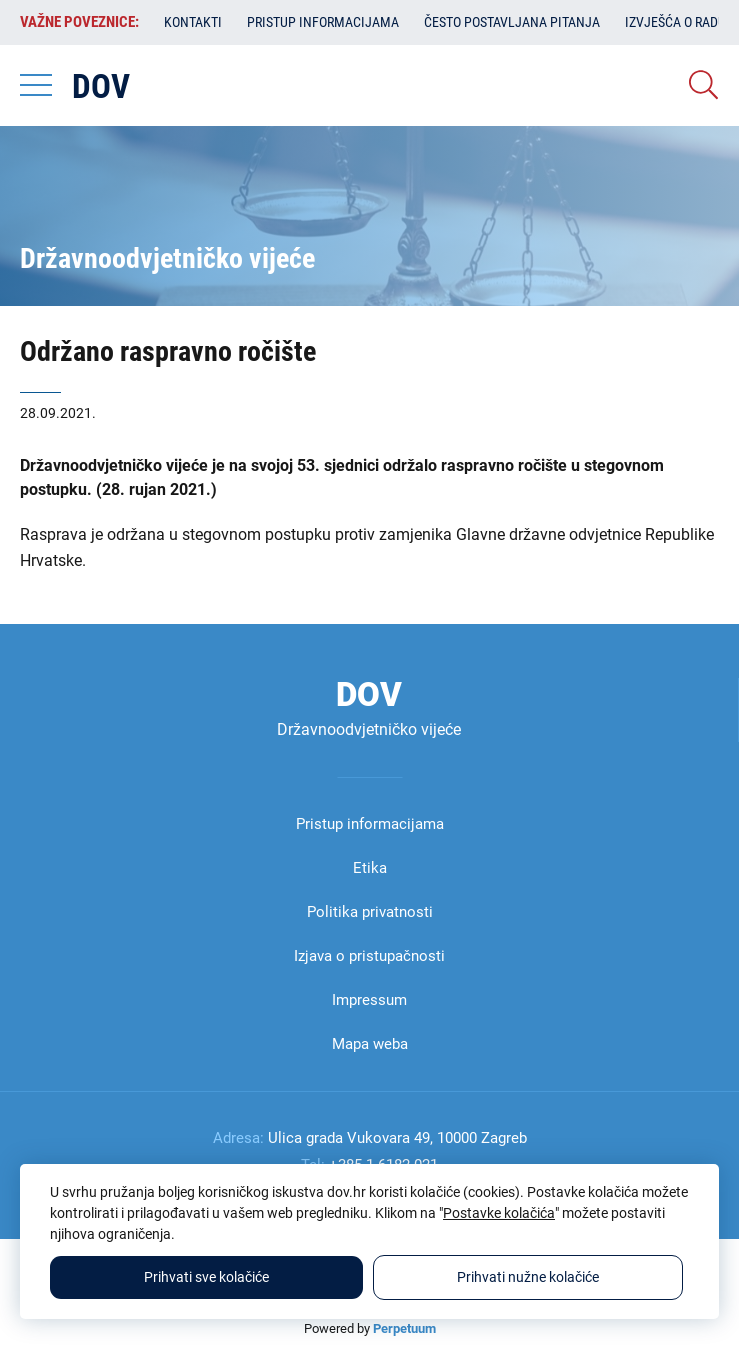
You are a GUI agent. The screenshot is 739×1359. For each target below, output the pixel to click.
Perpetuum (404, 1328)
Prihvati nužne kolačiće (528, 1277)
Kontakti (193, 22)
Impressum (369, 1000)
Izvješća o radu (675, 22)
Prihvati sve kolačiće (206, 1277)
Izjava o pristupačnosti (369, 956)
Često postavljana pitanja (512, 22)
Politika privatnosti (370, 912)
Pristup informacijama (323, 22)
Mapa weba (370, 1044)
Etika (370, 868)
